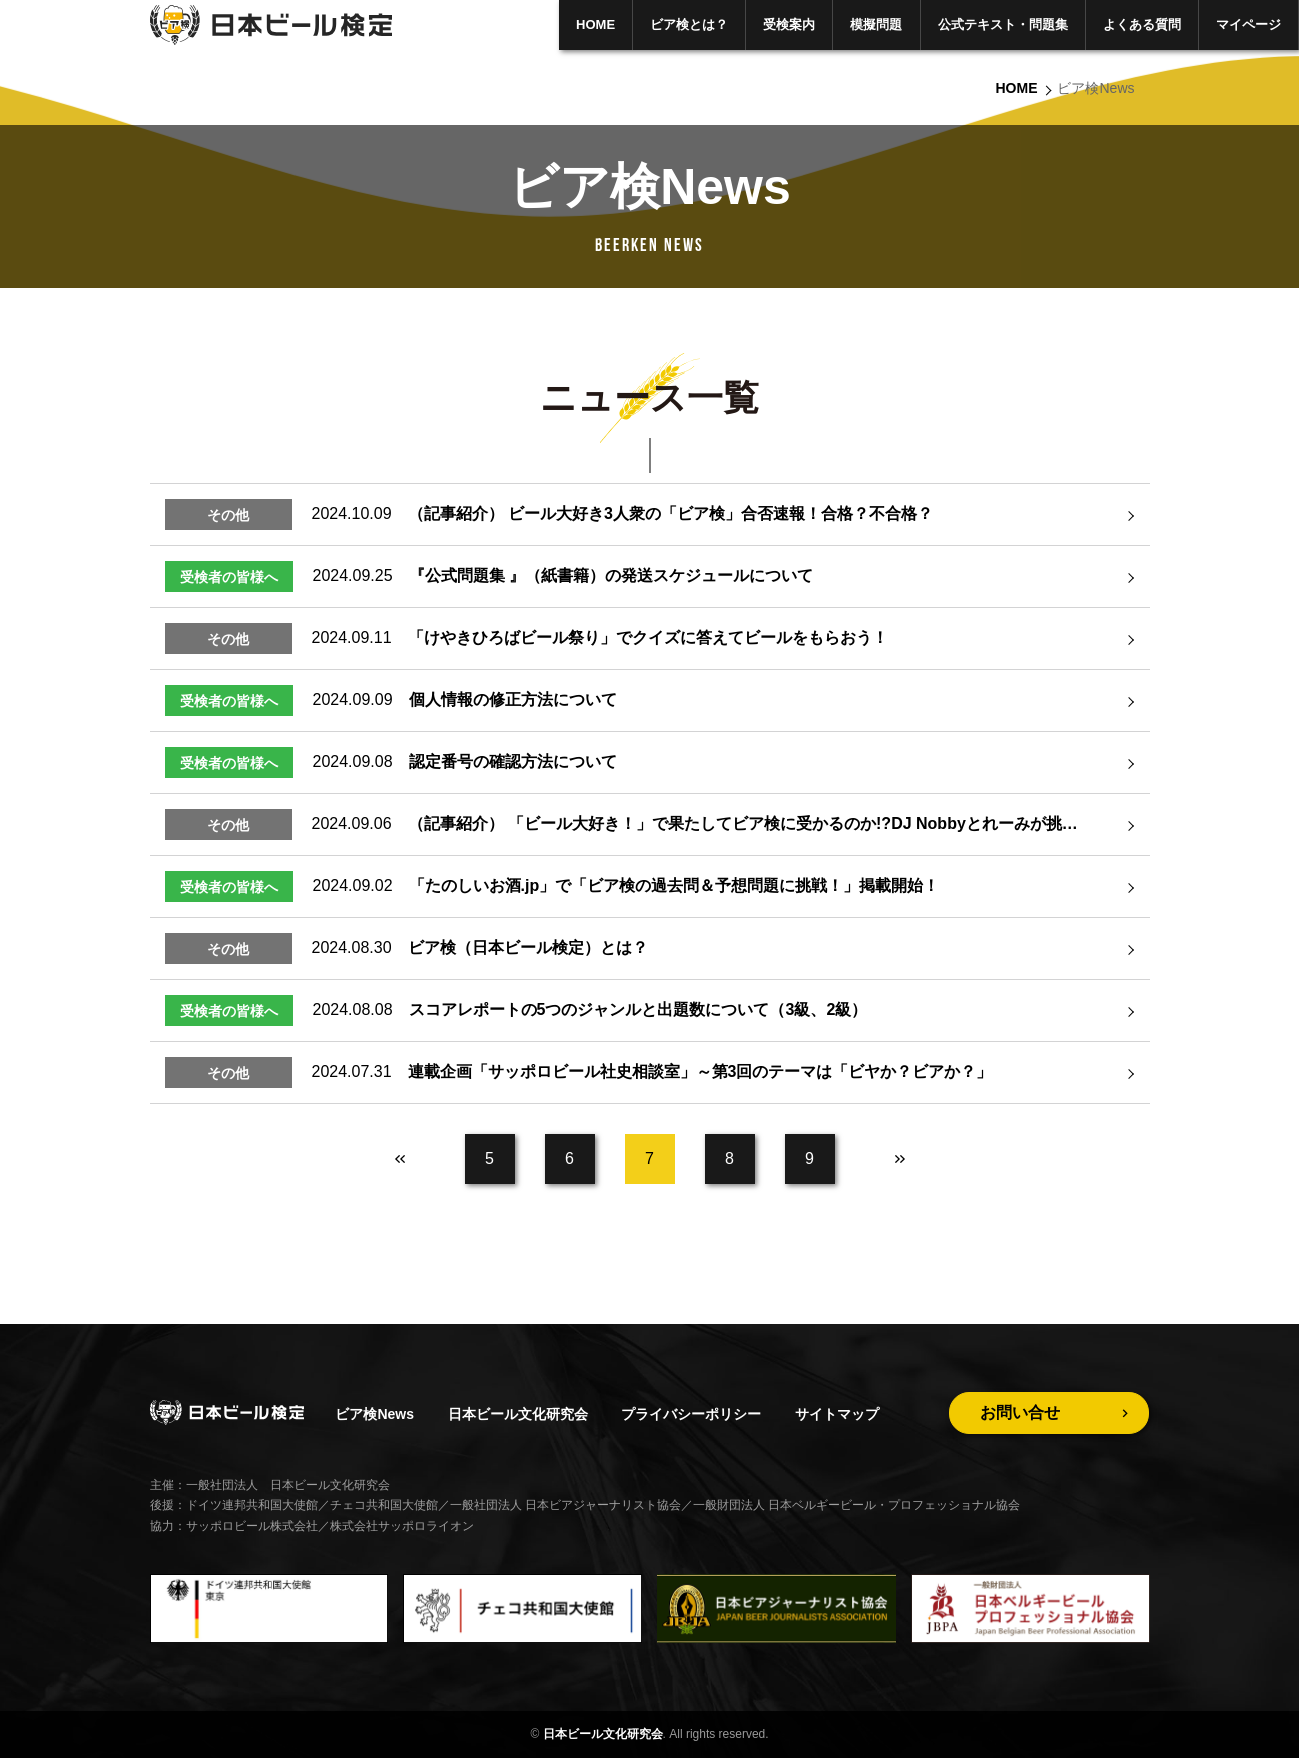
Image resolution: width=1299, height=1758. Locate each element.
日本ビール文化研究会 (518, 1414)
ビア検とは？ (689, 24)
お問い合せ (1020, 1412)
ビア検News (374, 1414)
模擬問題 (876, 24)
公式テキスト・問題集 (1003, 24)
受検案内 (789, 24)
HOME (595, 24)
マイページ (1248, 24)
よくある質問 (1142, 24)
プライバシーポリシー (691, 1414)
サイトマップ (837, 1414)
